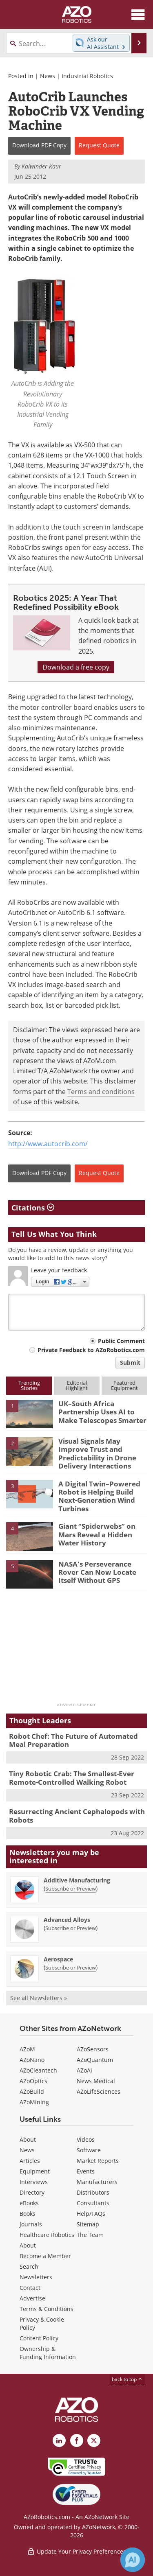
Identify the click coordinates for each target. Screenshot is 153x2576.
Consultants (93, 2203)
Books (27, 2213)
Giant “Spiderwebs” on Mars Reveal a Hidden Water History (96, 1534)
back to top (127, 2379)
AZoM (27, 2049)
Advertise (32, 2298)
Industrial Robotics (87, 76)
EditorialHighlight (77, 1385)
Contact (30, 2287)
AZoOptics (33, 2081)
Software (89, 2150)
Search (29, 2266)
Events (86, 2171)
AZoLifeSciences (98, 2091)
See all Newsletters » (38, 1998)
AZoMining (34, 2102)
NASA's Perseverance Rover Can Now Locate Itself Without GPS (97, 1572)
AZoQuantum (95, 2060)
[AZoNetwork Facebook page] (76, 2440)
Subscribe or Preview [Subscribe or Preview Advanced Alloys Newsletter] (70, 1928)
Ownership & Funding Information (48, 2353)
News (47, 76)
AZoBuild (32, 2091)
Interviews (34, 2182)
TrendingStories (29, 1385)
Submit (130, 1362)
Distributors (93, 2192)
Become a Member (45, 2256)
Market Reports (98, 2161)
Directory (32, 2192)
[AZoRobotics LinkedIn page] (59, 2440)
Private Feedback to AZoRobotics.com (91, 1350)
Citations (32, 1207)
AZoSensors (93, 2049)
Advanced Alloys (67, 1920)
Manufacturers (97, 2182)
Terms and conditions (101, 1091)
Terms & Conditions (46, 2309)
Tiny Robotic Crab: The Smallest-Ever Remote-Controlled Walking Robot (71, 1777)
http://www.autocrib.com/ (48, 1143)
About (28, 2139)
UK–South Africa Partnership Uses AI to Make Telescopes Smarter (102, 1412)
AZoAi (84, 2070)
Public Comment (121, 1341)
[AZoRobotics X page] (93, 2440)
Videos (86, 2139)
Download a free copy (75, 667)
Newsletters (36, 2277)
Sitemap (88, 2224)
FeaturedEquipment (124, 1385)
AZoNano (32, 2060)
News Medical (96, 2081)
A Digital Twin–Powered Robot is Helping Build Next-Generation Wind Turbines (99, 1496)
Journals (31, 2224)
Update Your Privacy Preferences (76, 2551)
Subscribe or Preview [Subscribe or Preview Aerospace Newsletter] (70, 1967)
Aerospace (58, 1959)
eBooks (29, 2203)
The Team (90, 2235)
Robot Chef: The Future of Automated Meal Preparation (73, 1740)
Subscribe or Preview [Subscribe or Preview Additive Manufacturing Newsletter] (70, 1888)
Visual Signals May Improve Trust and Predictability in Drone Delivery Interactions (97, 1453)
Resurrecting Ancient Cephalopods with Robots (77, 1815)
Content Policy (39, 2338)
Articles (30, 2161)
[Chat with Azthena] (132, 2560)
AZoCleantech (38, 2070)
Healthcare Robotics (47, 2235)
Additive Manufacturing (77, 1880)
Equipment (35, 2171)
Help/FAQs (91, 2213)
